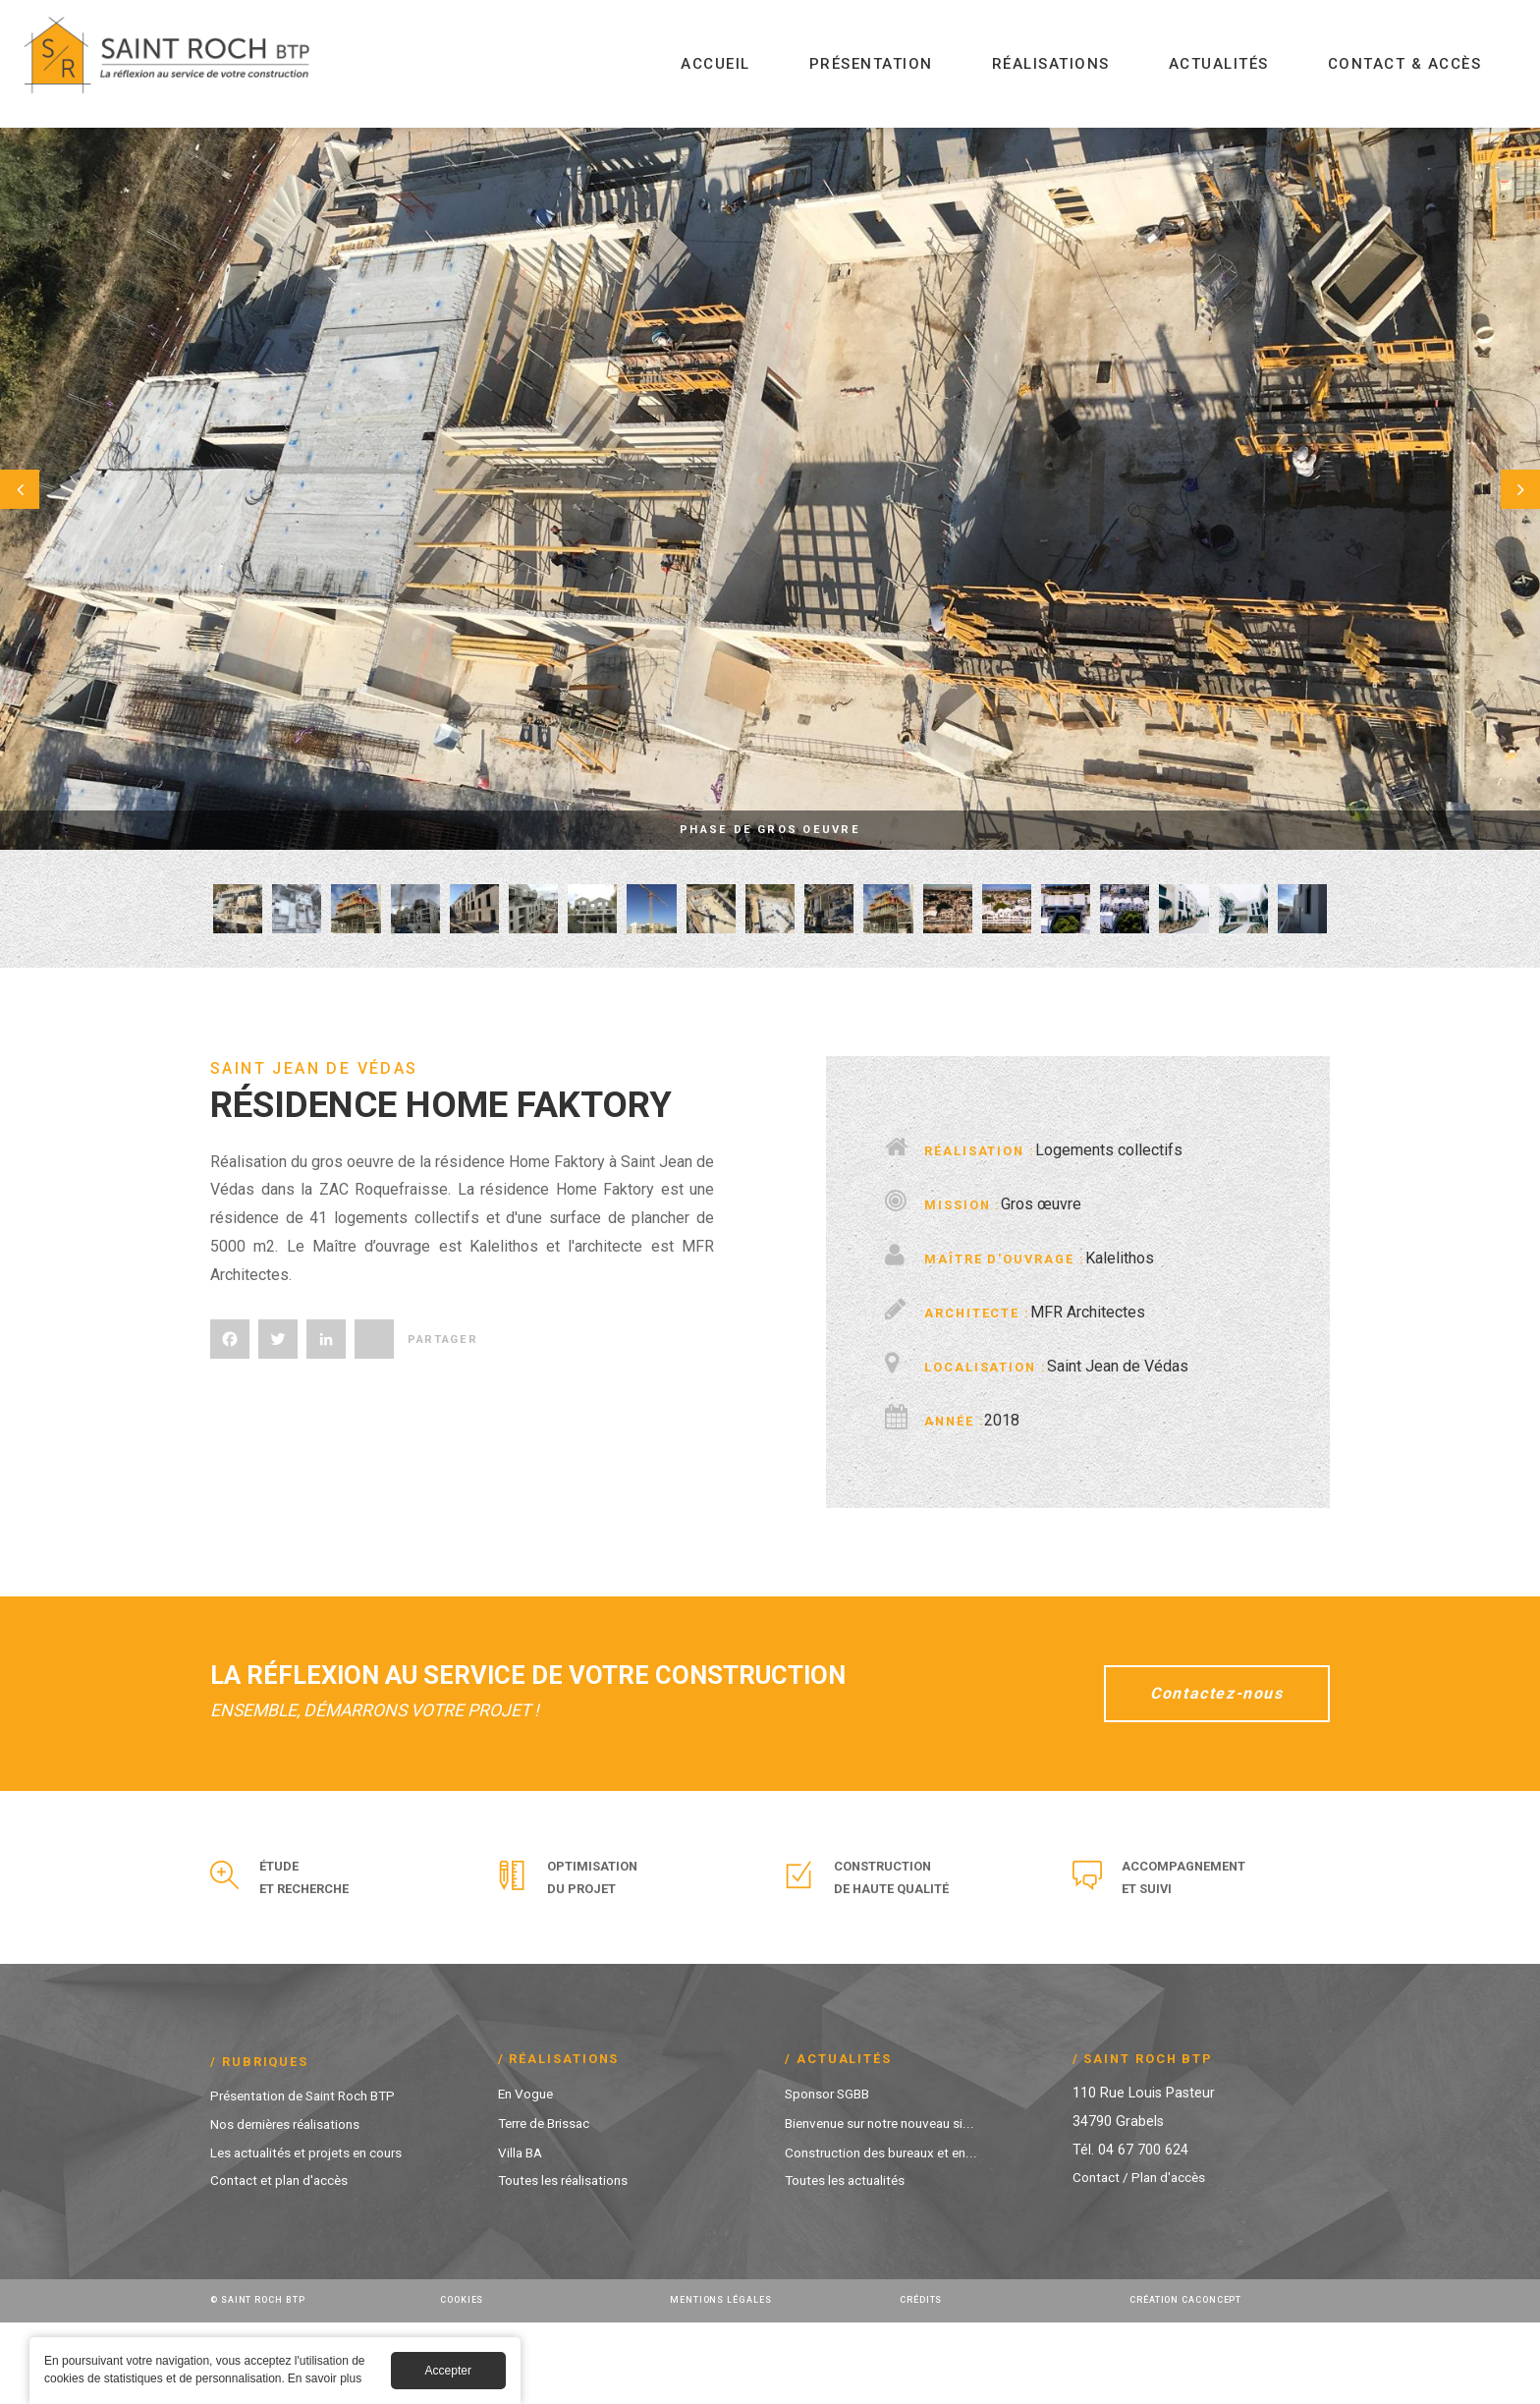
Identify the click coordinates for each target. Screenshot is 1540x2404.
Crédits (923, 2381)
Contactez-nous (1204, 1773)
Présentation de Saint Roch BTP (312, 2176)
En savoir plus (324, 2381)
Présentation (871, 64)
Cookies (464, 2381)
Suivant (1491, 489)
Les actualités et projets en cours (316, 2233)
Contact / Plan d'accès (1145, 2259)
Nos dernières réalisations (292, 2205)
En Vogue (528, 2174)
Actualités (1219, 64)
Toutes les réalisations (569, 2262)
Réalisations (1051, 64)
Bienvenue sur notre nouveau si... (889, 2204)
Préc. (49, 489)
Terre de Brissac (549, 2204)
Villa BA (522, 2233)
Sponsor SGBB (832, 2174)
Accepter (448, 2373)
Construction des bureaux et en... (889, 2233)
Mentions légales (724, 2381)
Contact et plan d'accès (285, 2262)
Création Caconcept (1189, 2381)
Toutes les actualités (850, 2262)
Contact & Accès (1405, 64)
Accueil (715, 64)
